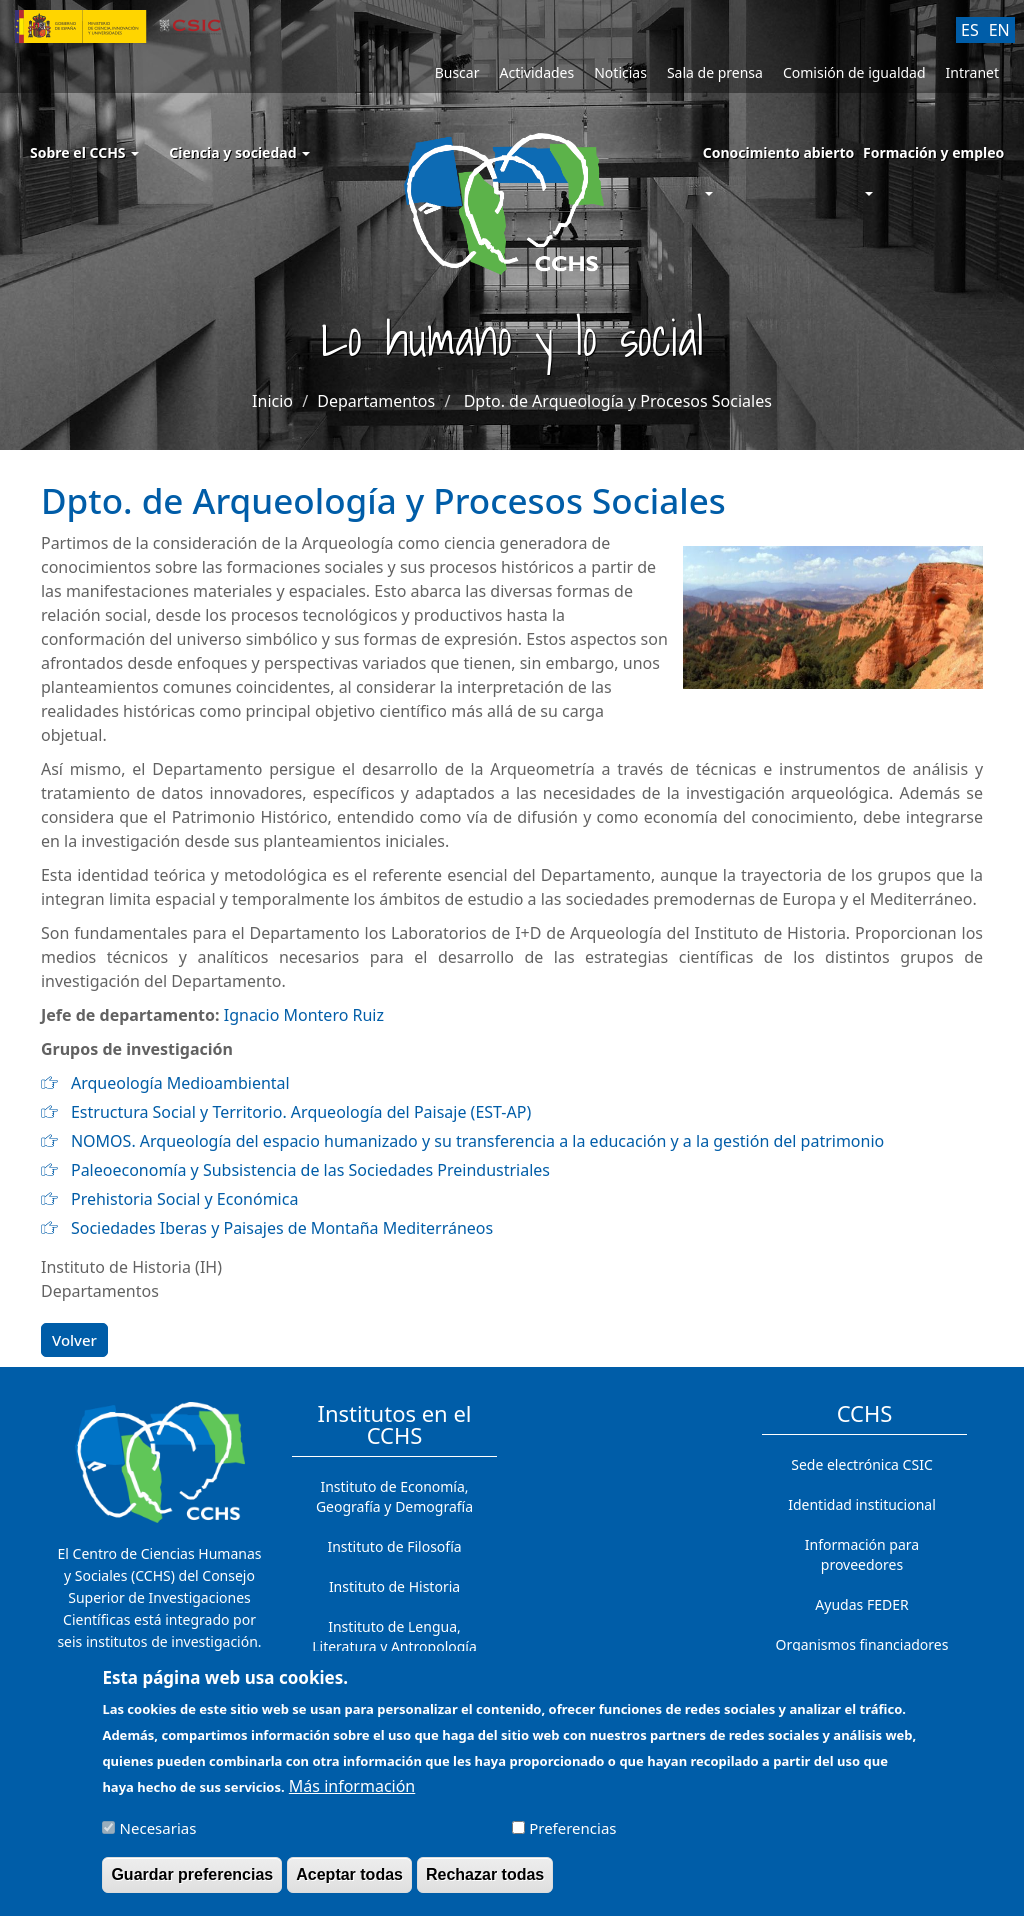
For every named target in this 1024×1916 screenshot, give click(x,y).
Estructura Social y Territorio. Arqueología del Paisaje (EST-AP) (301, 1112)
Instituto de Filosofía (394, 1546)
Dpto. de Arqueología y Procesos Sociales (618, 401)
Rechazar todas (485, 1879)
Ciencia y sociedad (239, 152)
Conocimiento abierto (779, 152)
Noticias (620, 72)
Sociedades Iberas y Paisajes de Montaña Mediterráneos (282, 1228)
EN (999, 30)
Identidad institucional (862, 1504)
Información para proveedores (862, 1554)
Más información (352, 1791)
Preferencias (572, 1833)
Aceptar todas (349, 1879)
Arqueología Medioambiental (180, 1083)
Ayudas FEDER (861, 1604)
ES (970, 30)
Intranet (972, 72)
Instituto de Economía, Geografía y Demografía (394, 1496)
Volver (74, 1340)
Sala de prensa (715, 72)
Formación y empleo (933, 152)
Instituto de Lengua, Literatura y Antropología (394, 1636)
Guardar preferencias (192, 1879)
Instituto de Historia (394, 1586)
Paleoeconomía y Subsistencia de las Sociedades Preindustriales (310, 1170)
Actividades (536, 72)
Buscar (457, 72)
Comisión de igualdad (854, 72)
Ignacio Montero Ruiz (304, 1015)
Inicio (272, 401)
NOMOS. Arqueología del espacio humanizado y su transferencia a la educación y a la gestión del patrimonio (477, 1141)
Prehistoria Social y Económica (184, 1199)
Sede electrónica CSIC (861, 1464)
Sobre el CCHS (84, 152)
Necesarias (158, 1833)
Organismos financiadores (862, 1644)
